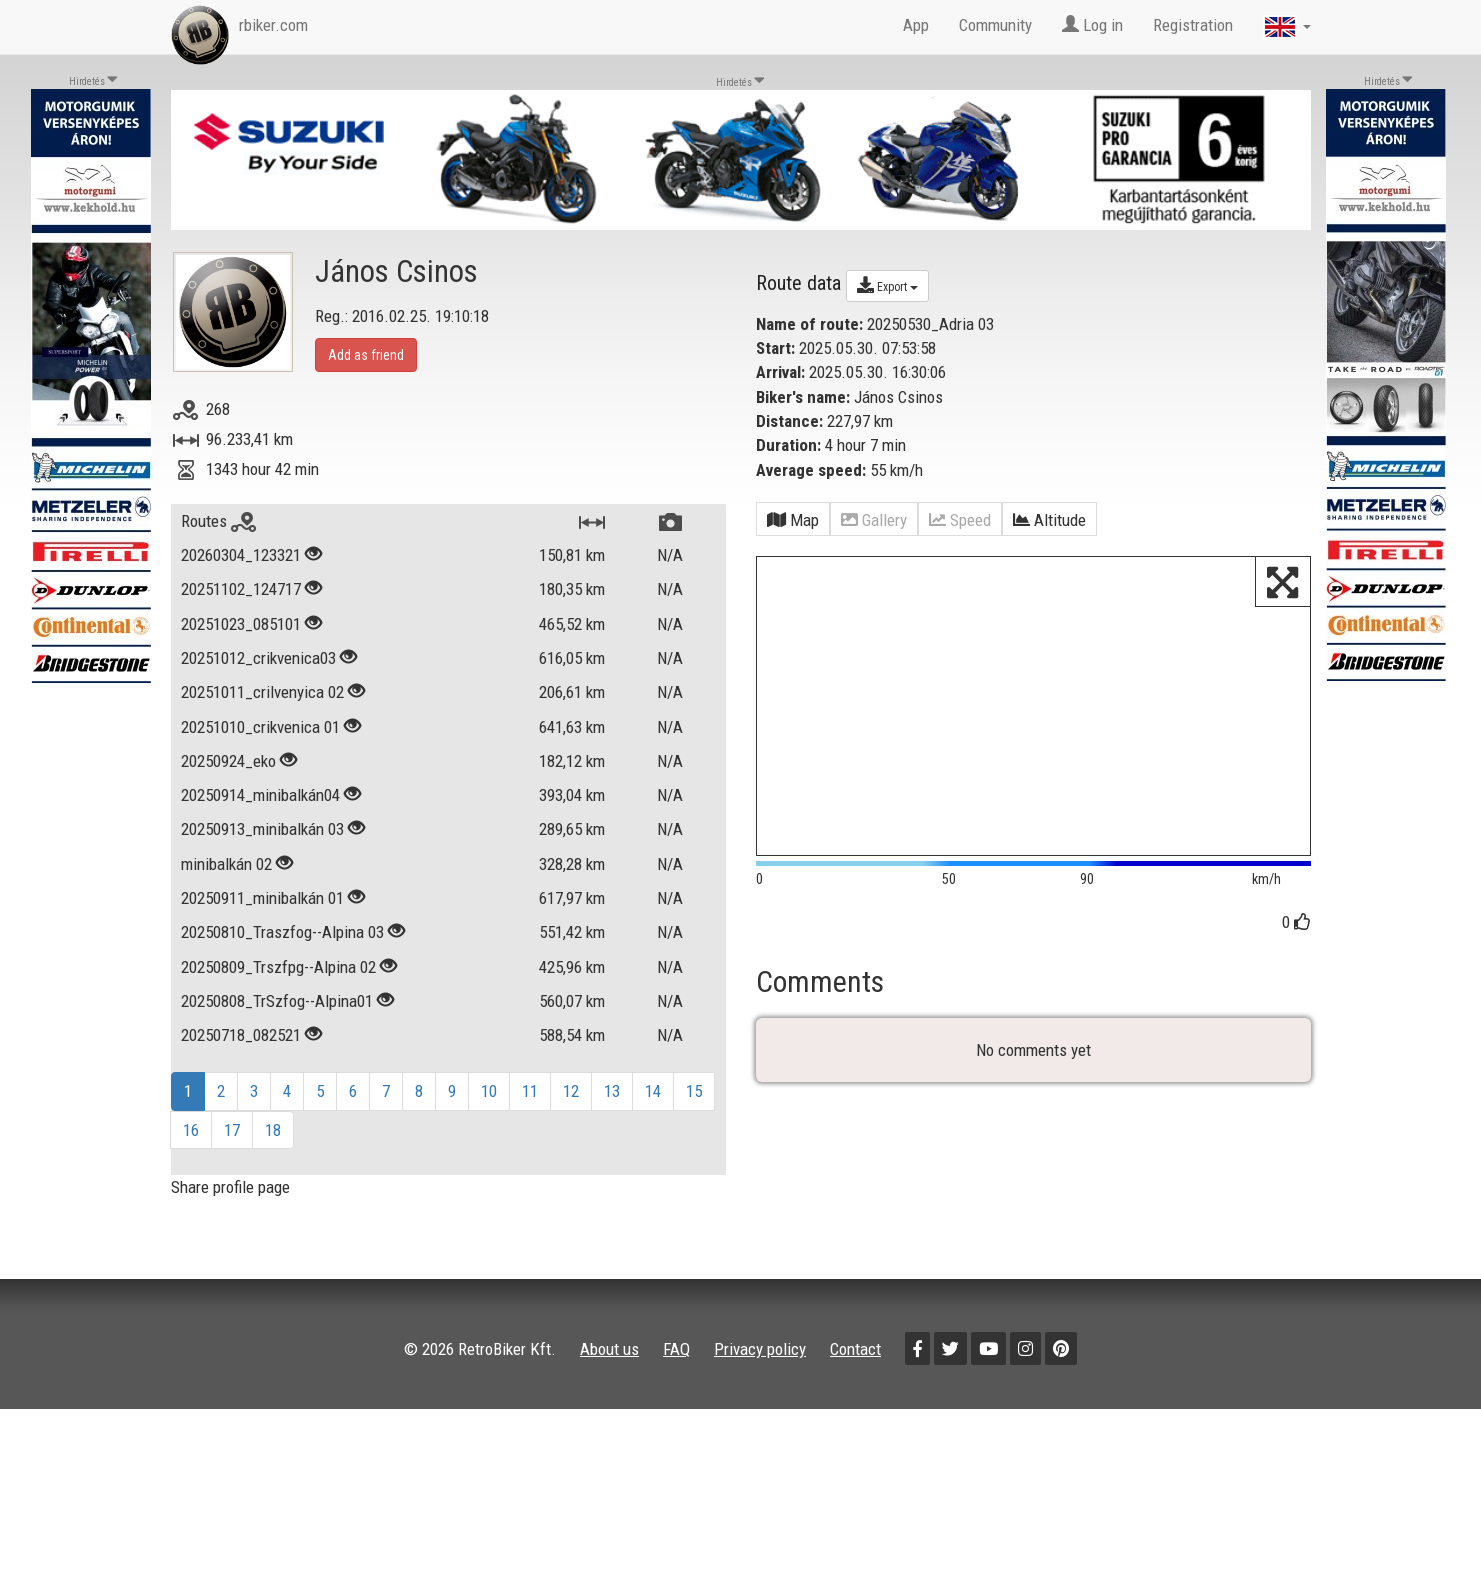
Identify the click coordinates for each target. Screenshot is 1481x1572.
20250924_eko (228, 761)
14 (653, 1091)
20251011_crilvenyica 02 (262, 692)
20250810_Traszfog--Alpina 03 (282, 932)
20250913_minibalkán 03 (262, 829)
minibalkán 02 (226, 864)
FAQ (676, 1349)
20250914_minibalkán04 (260, 795)
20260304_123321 (241, 555)
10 (489, 1091)
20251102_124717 (241, 589)
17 (232, 1130)
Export (887, 285)
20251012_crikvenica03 (258, 658)
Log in (1092, 25)
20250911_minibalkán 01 (262, 898)
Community (995, 25)
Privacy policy (760, 1349)
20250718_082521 (241, 1035)
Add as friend (366, 355)
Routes (218, 521)
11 (530, 1091)
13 (612, 1091)
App (916, 25)
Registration (1193, 25)
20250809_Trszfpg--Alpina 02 (278, 967)
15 (694, 1091)
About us (609, 1349)
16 (191, 1130)
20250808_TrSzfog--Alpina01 (277, 1001)
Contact (855, 1349)
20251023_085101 (241, 624)
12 (571, 1091)
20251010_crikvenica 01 (260, 727)
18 (273, 1130)
